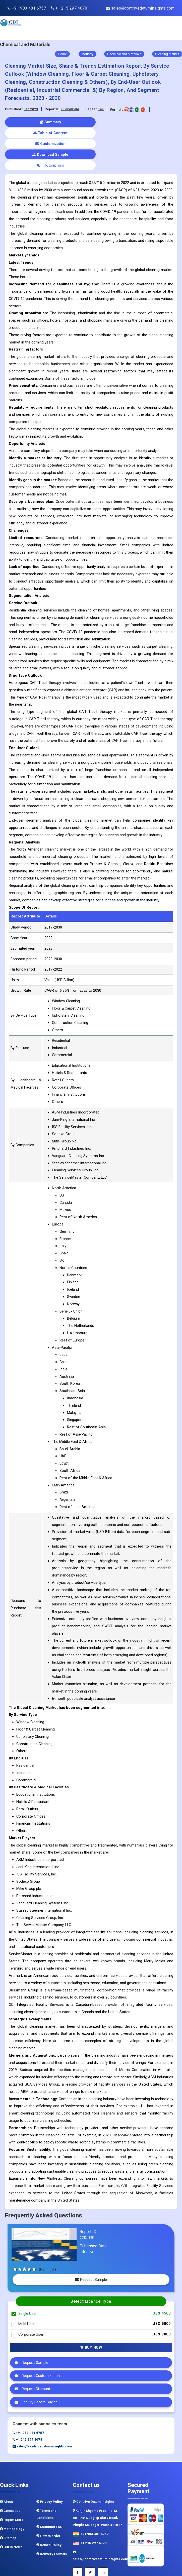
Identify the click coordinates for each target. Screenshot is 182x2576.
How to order (48, 2497)
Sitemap (8, 2499)
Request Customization (36, 2337)
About (6, 2463)
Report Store (12, 2481)
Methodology (12, 2490)
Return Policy (49, 2506)
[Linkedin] (103, 2534)
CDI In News (11, 2508)
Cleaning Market (167, 54)
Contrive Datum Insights (93, 2463)
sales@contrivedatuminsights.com (140, 8)
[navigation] (167, 28)
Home (62, 54)
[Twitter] (90, 2534)
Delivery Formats (51, 2515)
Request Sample (91, 2241)
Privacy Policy (49, 2463)
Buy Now (91, 2308)
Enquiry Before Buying (34, 2363)
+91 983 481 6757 (27, 8)
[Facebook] (77, 2534)
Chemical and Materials (124, 54)
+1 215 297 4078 (69, 8)
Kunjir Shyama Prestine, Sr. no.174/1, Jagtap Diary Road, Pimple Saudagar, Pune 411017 (97, 2479)
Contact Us (10, 2472)
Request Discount (31, 2350)
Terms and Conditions (46, 2475)
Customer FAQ (49, 2488)
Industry (87, 54)
